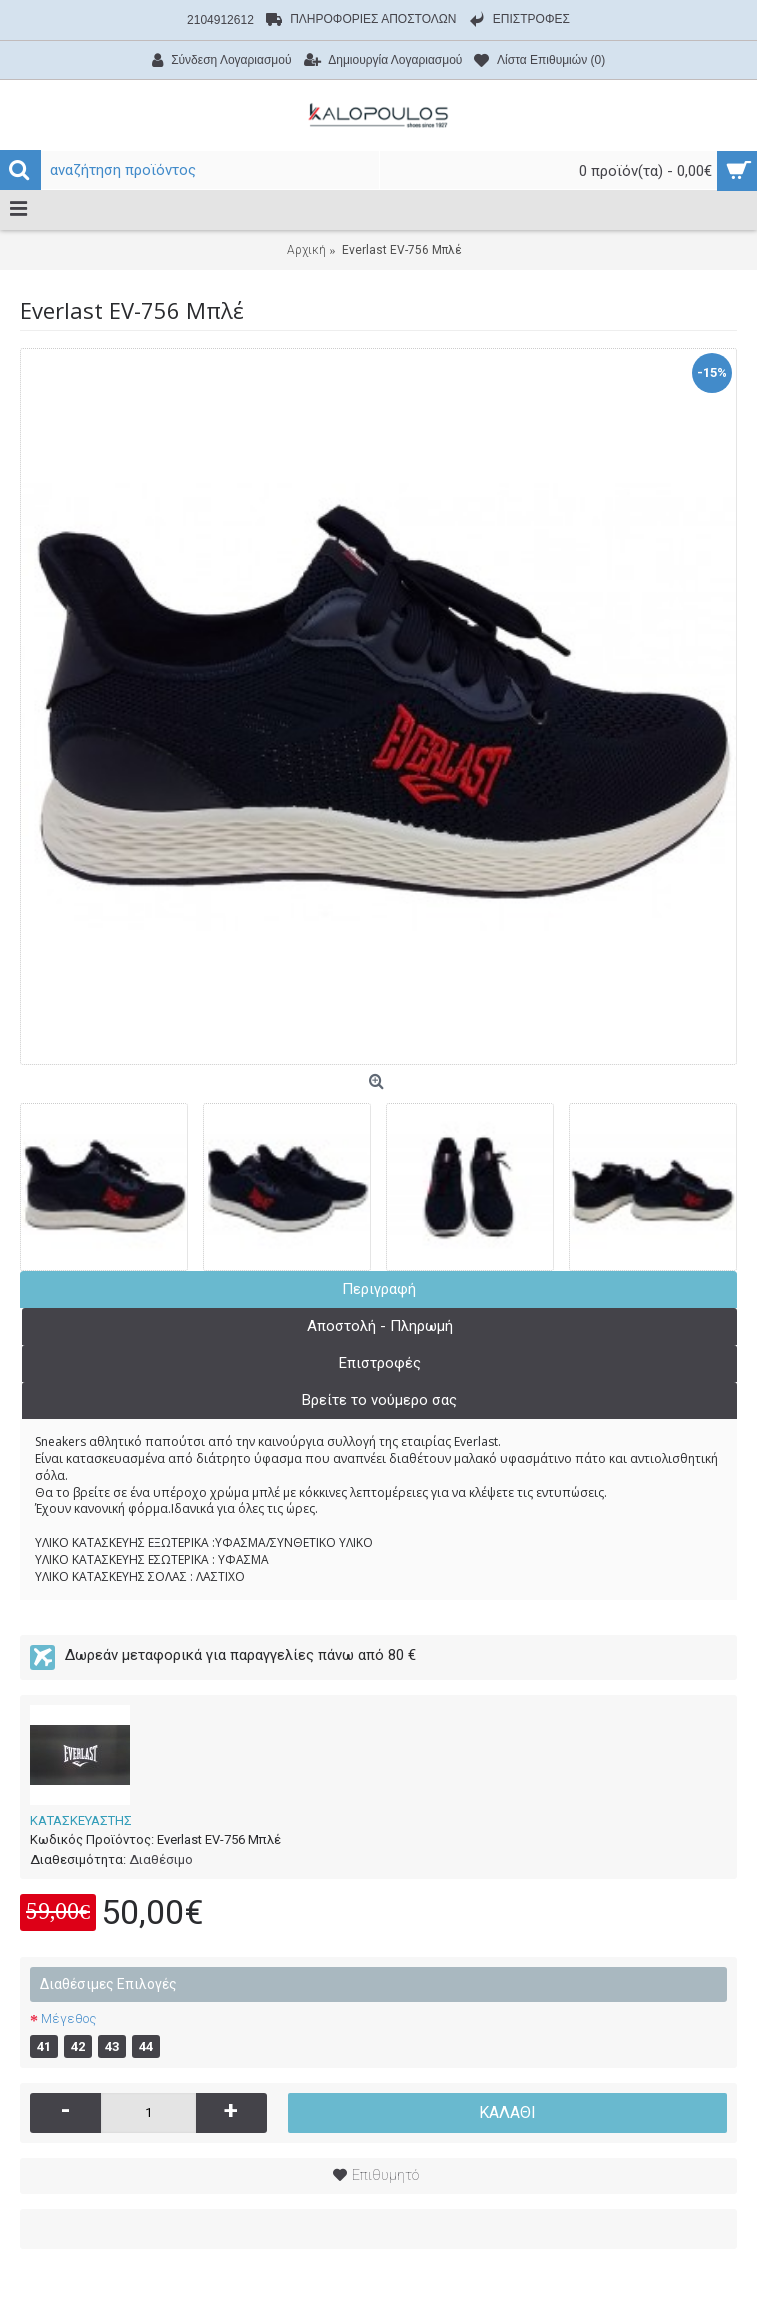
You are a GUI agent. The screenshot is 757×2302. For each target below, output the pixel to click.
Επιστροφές (380, 1363)
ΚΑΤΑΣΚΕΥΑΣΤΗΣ (81, 1820)
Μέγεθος (68, 2018)
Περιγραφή (379, 1289)
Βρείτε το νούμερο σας (379, 1400)
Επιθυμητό (385, 2175)
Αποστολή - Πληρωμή (380, 1326)
